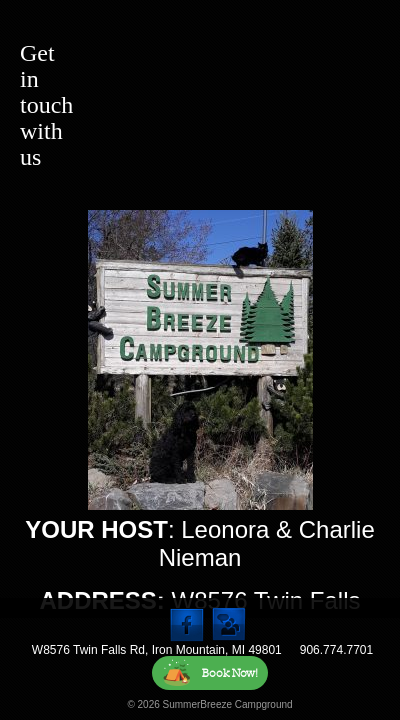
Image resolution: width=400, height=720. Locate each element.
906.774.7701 (336, 650)
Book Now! (210, 673)
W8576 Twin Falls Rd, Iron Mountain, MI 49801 (157, 650)
